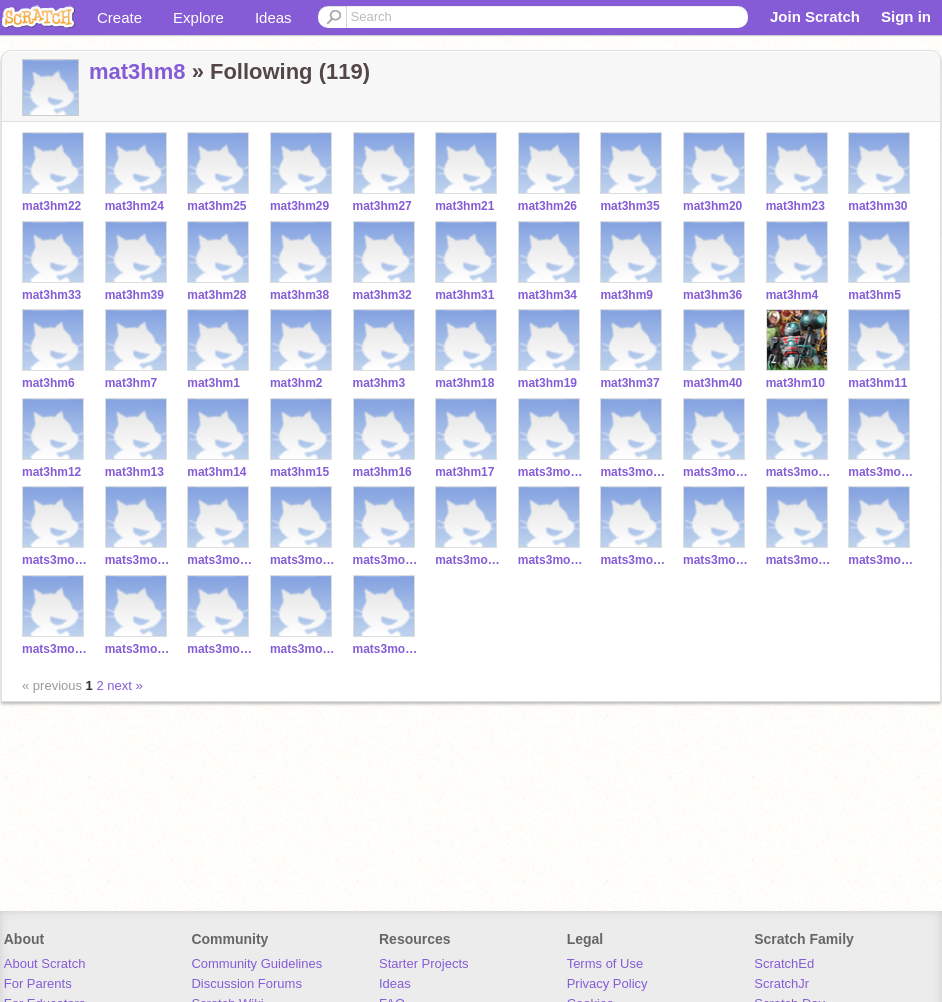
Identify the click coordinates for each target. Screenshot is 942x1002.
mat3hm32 (382, 295)
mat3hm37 (629, 383)
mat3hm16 (382, 472)
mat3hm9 (626, 295)
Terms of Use (605, 963)
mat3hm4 (792, 295)
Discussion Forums (246, 983)
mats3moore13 (799, 472)
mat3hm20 (712, 206)
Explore (198, 17)
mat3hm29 (299, 206)
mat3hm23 (795, 206)
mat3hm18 (464, 383)
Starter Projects (424, 963)
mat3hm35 (629, 206)
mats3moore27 (55, 649)
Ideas (273, 17)
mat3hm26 (547, 206)
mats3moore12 (716, 472)
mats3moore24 (468, 560)
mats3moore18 (303, 560)
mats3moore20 (55, 560)
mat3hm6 (48, 383)
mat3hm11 (877, 383)
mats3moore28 (716, 560)
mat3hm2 (296, 383)
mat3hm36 (712, 295)
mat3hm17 (464, 472)
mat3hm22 (51, 206)
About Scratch (45, 963)
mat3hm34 (547, 295)
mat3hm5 (874, 295)
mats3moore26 (220, 649)
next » (124, 685)
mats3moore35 (881, 560)
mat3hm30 (877, 206)
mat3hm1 (213, 383)
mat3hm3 (379, 383)
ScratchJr (781, 983)
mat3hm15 (299, 472)
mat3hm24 (134, 206)
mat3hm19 (547, 383)
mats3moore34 (303, 649)
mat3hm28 (216, 295)
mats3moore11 (633, 472)
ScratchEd (784, 963)
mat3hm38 (299, 295)
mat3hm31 (464, 295)
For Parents (38, 983)
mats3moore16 (138, 560)
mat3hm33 (51, 295)
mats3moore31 (551, 560)
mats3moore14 (386, 649)
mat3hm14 (216, 472)
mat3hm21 (464, 206)
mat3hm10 (795, 383)
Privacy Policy (607, 983)
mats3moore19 (386, 560)
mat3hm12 (51, 472)
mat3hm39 (134, 295)
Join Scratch (815, 16)
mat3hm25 (216, 206)
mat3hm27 (382, 206)
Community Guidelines (256, 963)
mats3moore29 (633, 560)
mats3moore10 (551, 472)
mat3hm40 (712, 383)
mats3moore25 (799, 560)
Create (119, 17)
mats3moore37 (138, 649)
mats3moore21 (881, 472)
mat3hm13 (134, 472)
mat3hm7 (131, 383)
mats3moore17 (220, 560)
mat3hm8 (137, 71)
